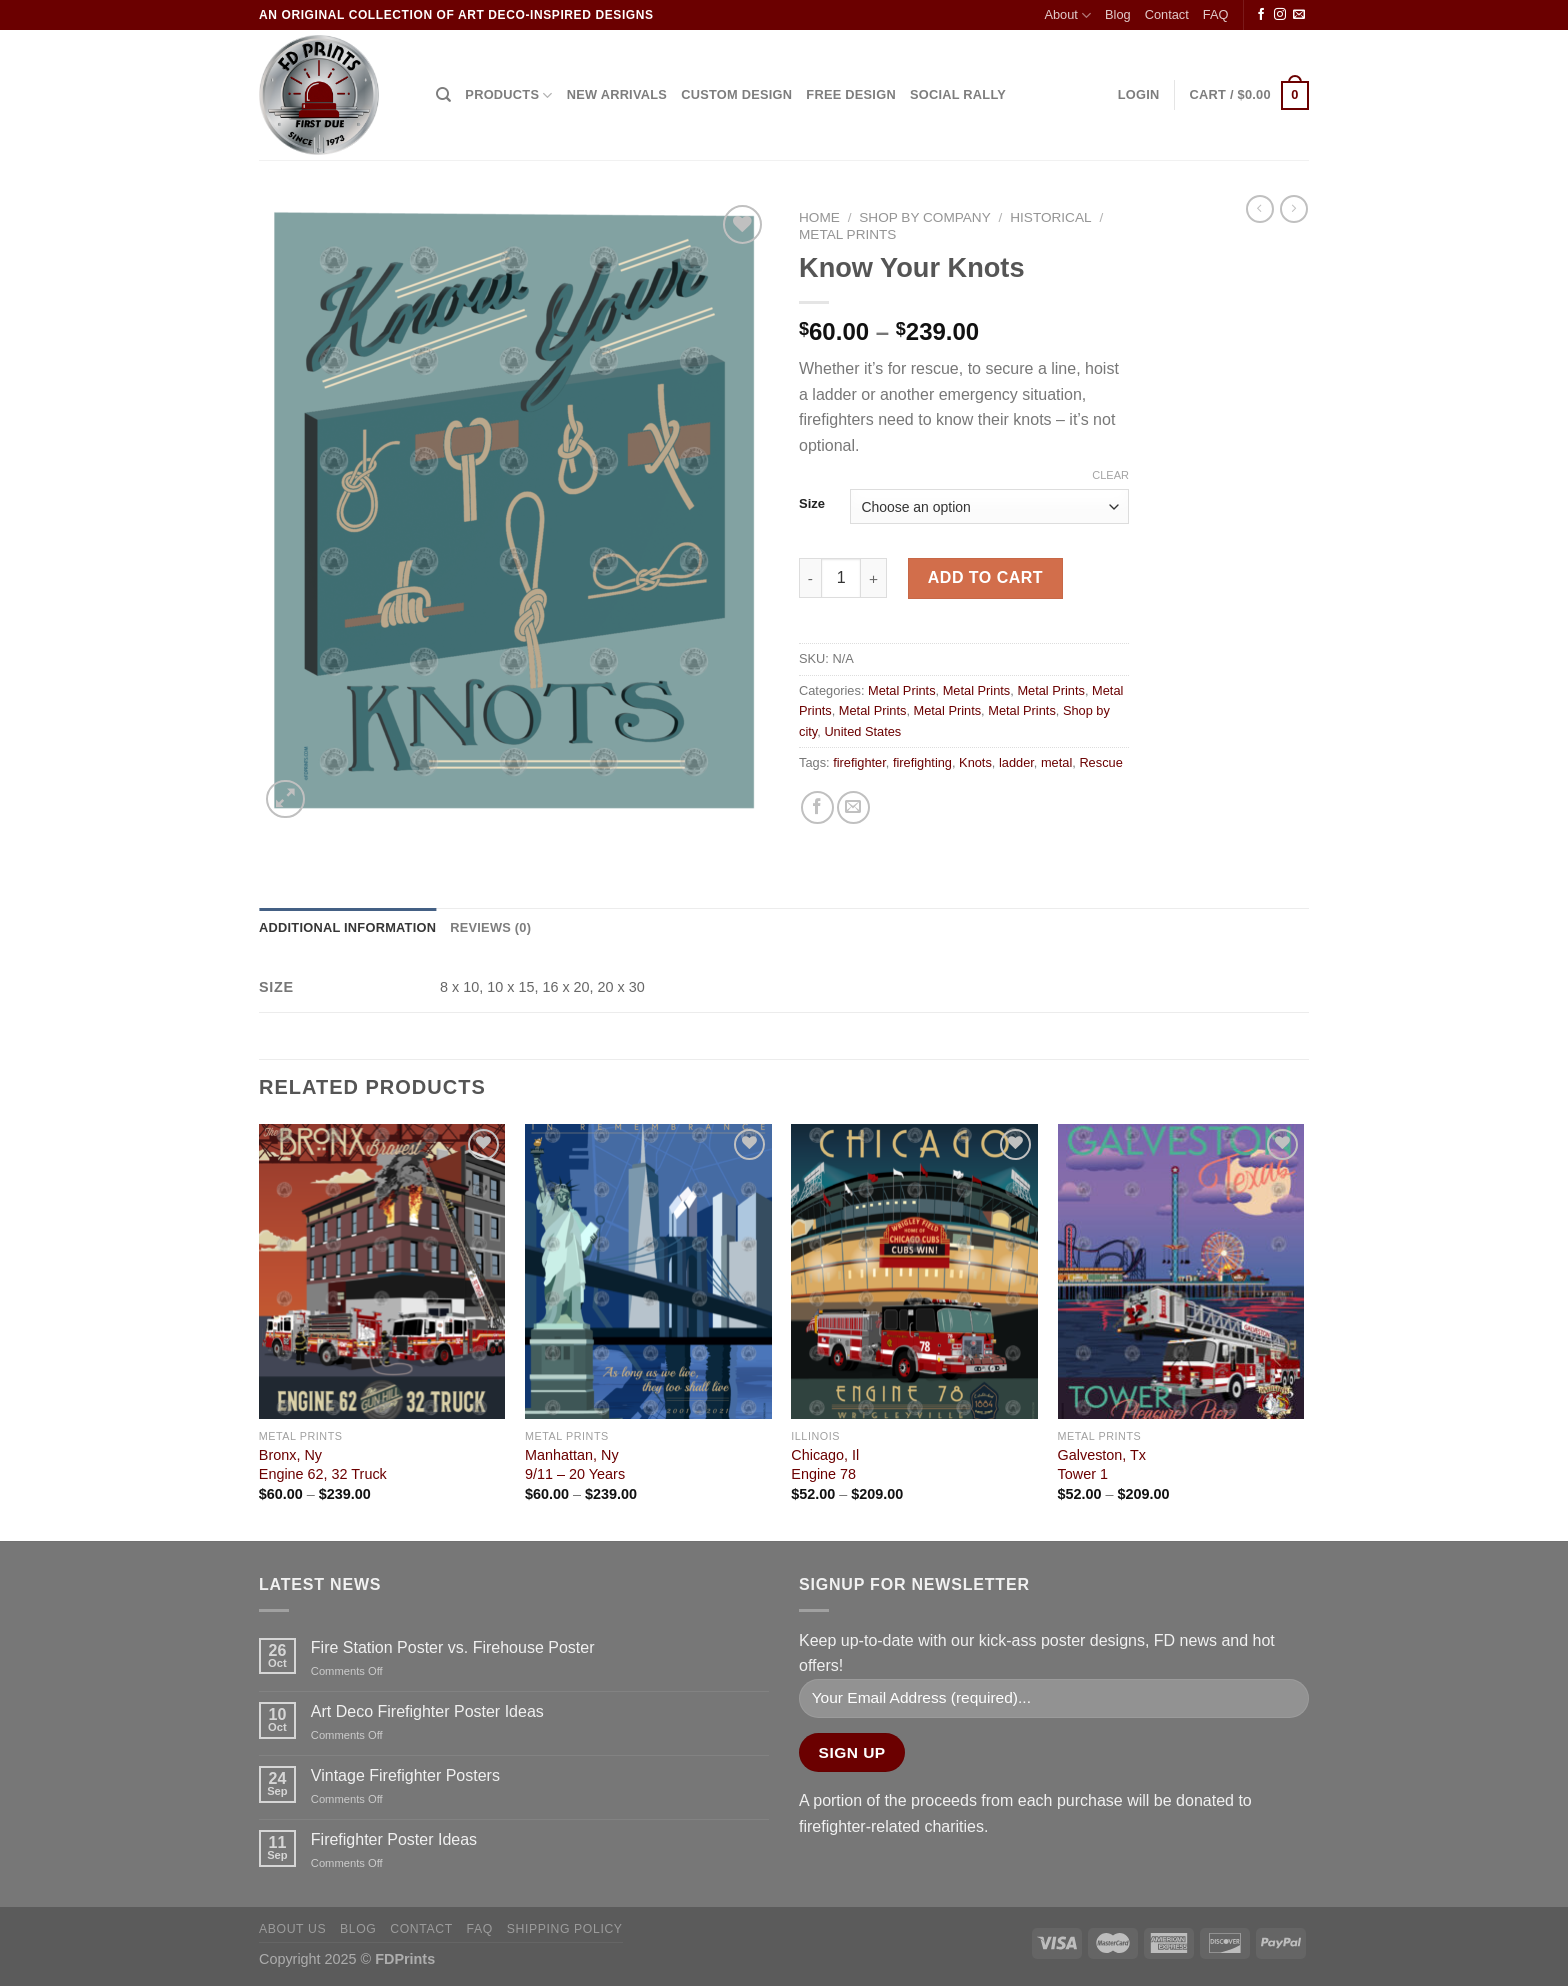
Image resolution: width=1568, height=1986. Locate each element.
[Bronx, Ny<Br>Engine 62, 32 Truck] (382, 1272)
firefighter (859, 762)
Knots (975, 762)
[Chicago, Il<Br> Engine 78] (914, 1272)
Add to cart (985, 577)
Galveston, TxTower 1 (1102, 1464)
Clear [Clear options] (1110, 475)
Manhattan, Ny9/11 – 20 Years (575, 1464)
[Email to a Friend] (853, 807)
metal (1056, 762)
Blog (1118, 14)
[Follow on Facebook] (1261, 15)
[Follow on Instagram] (1280, 15)
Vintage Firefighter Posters (405, 1775)
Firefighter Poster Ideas (394, 1839)
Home (819, 217)
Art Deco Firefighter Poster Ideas (427, 1711)
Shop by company (924, 217)
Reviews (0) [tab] (490, 927)
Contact (1167, 14)
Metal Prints (847, 234)
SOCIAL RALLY (958, 94)
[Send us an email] (1299, 15)
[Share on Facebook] (817, 807)
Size (812, 504)
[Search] (443, 95)
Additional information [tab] (347, 927)
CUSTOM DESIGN (736, 94)
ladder (1016, 762)
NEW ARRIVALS (617, 94)
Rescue (1100, 762)
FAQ (1216, 14)
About (1067, 15)
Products (508, 95)
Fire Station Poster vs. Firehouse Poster (453, 1647)
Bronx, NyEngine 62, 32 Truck (323, 1464)
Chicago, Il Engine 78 (825, 1464)
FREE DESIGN (851, 94)
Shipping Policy (565, 1929)
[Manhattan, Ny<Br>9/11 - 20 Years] (648, 1272)
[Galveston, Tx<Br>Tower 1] (1181, 1272)
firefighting (922, 762)
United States (862, 731)
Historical (1050, 217)
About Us (292, 1929)
